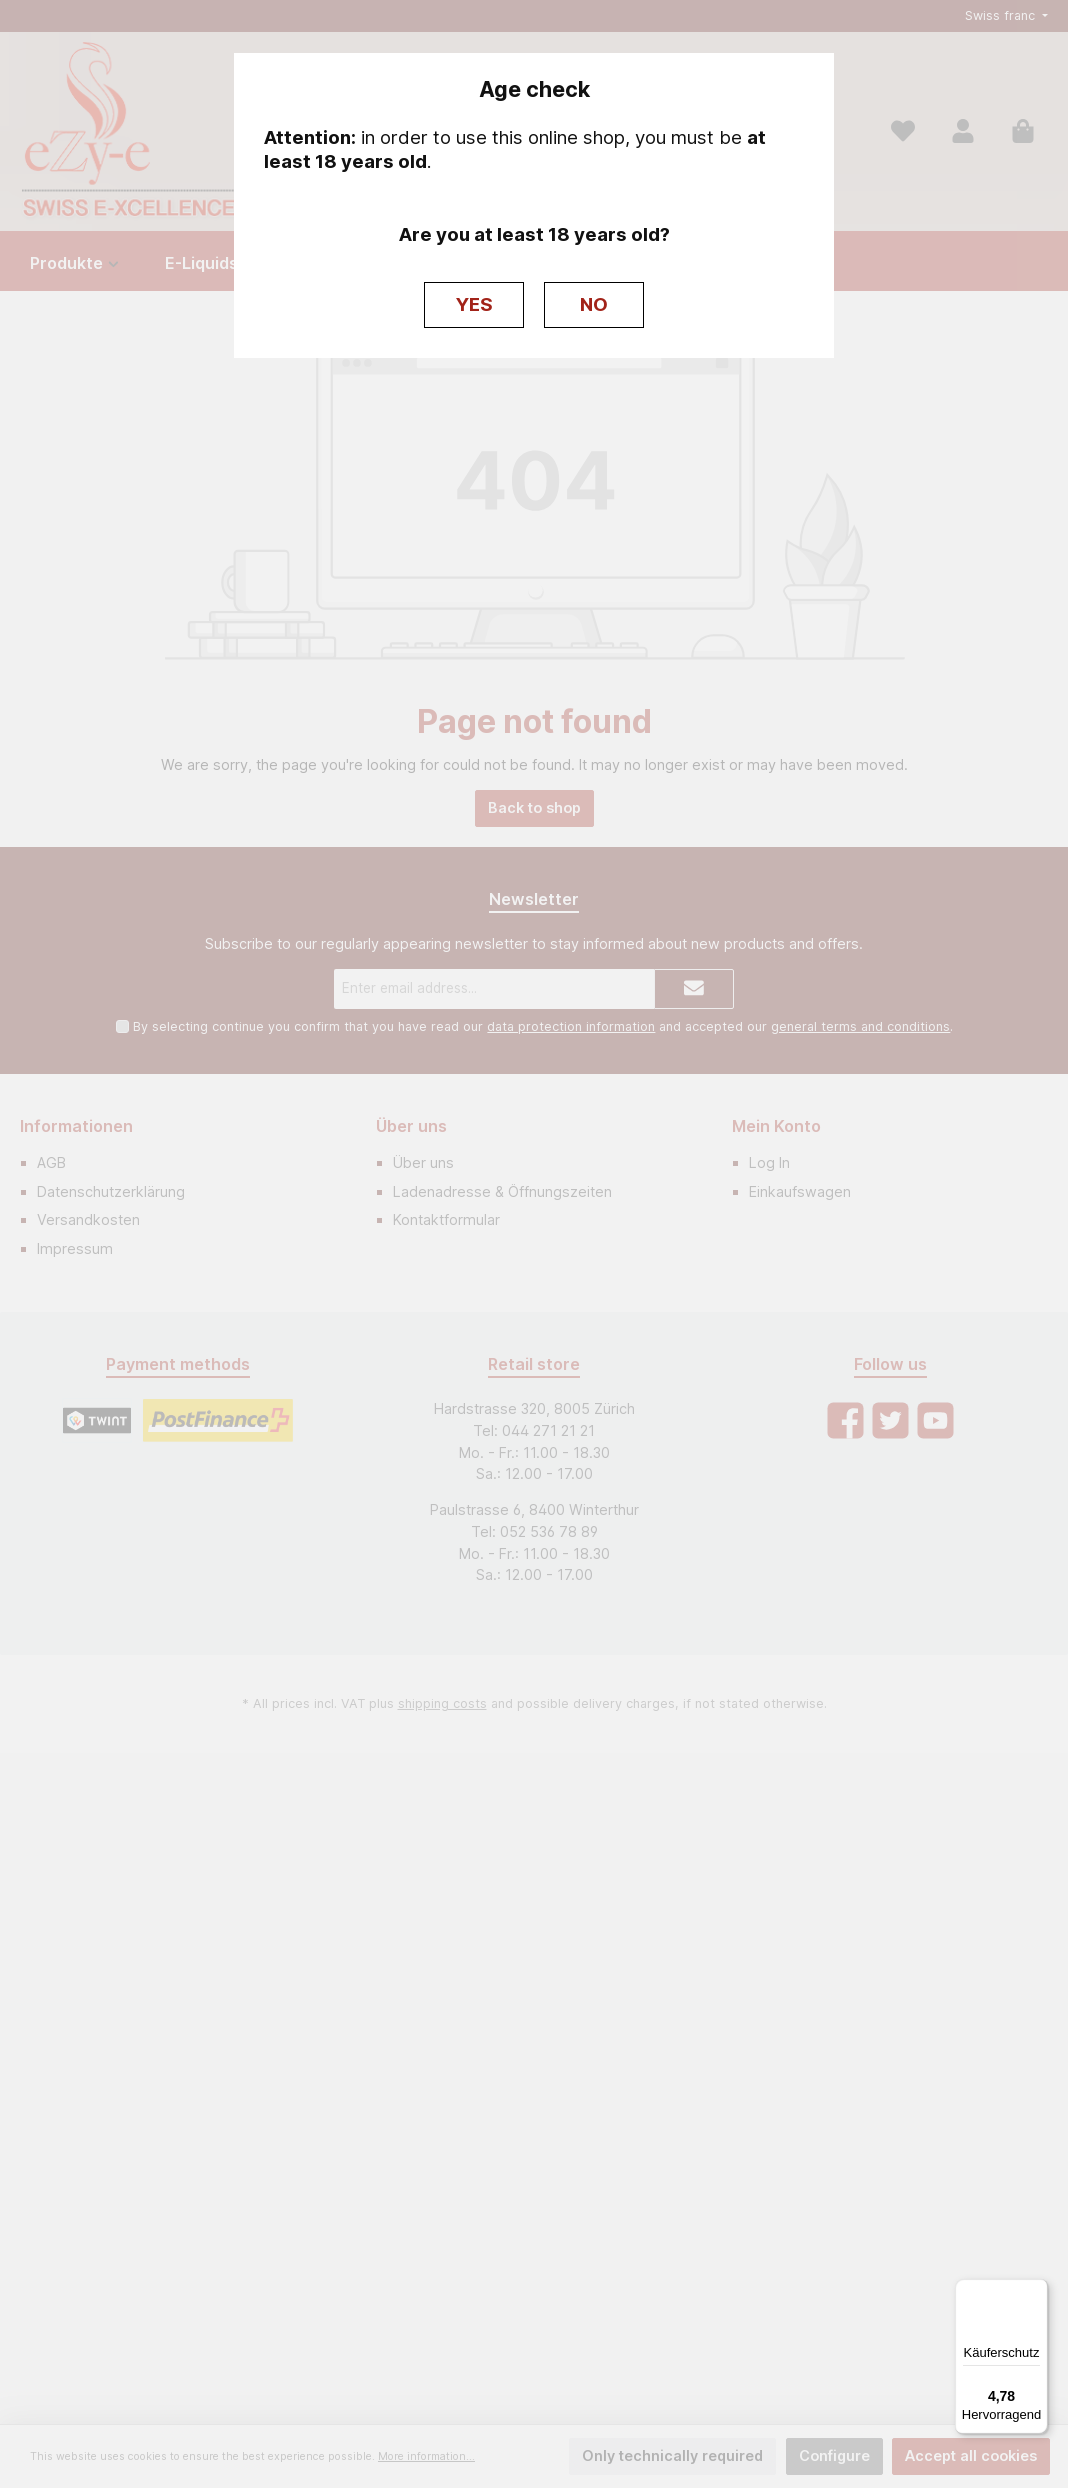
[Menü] (1036, 2291)
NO (594, 304)
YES (474, 304)
